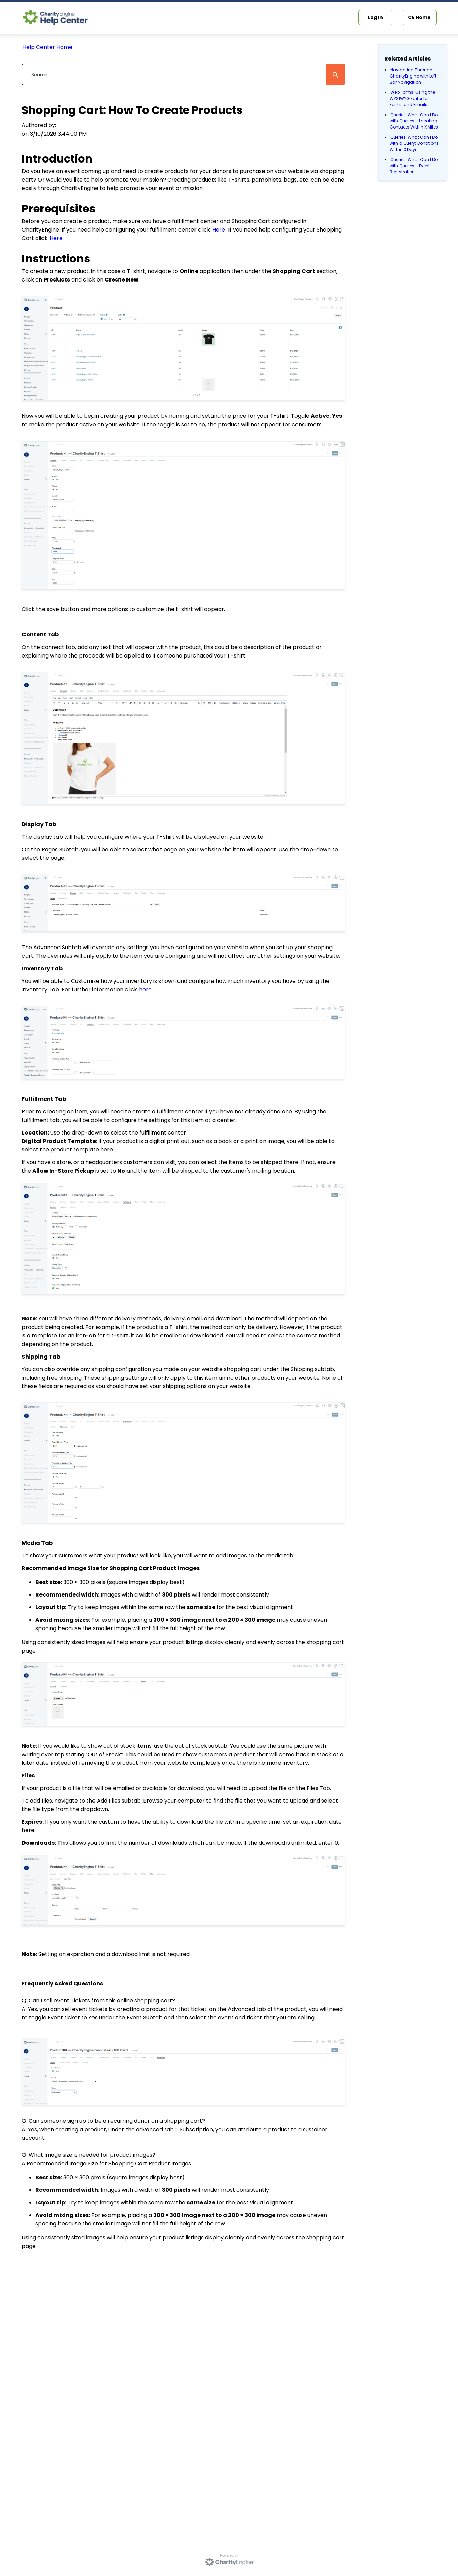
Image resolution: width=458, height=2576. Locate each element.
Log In (375, 17)
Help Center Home (47, 47)
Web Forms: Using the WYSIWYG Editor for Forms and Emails (412, 98)
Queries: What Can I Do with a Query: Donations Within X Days (414, 143)
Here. (57, 238)
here (145, 989)
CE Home (419, 17)
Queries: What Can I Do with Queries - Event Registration (414, 166)
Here (218, 230)
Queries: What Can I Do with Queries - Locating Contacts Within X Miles (414, 121)
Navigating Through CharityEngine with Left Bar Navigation (413, 76)
